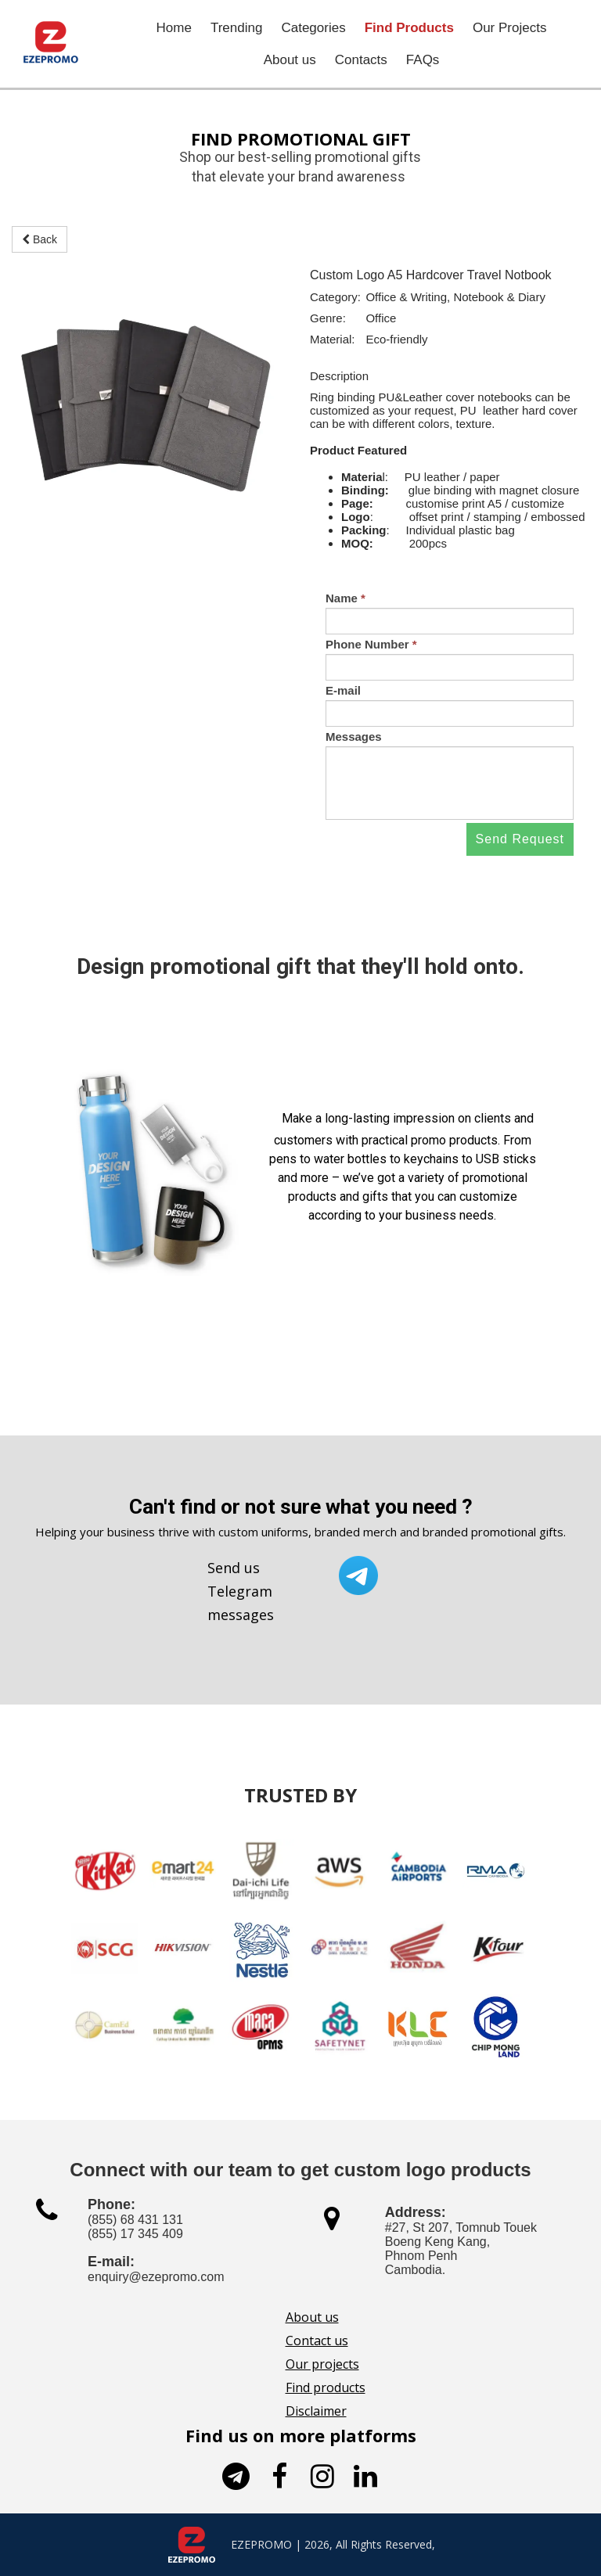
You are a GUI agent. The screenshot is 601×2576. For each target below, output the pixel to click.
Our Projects (509, 27)
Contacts (361, 59)
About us (290, 59)
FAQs (423, 59)
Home (174, 27)
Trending (236, 27)
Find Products (409, 27)
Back (39, 239)
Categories (313, 27)
